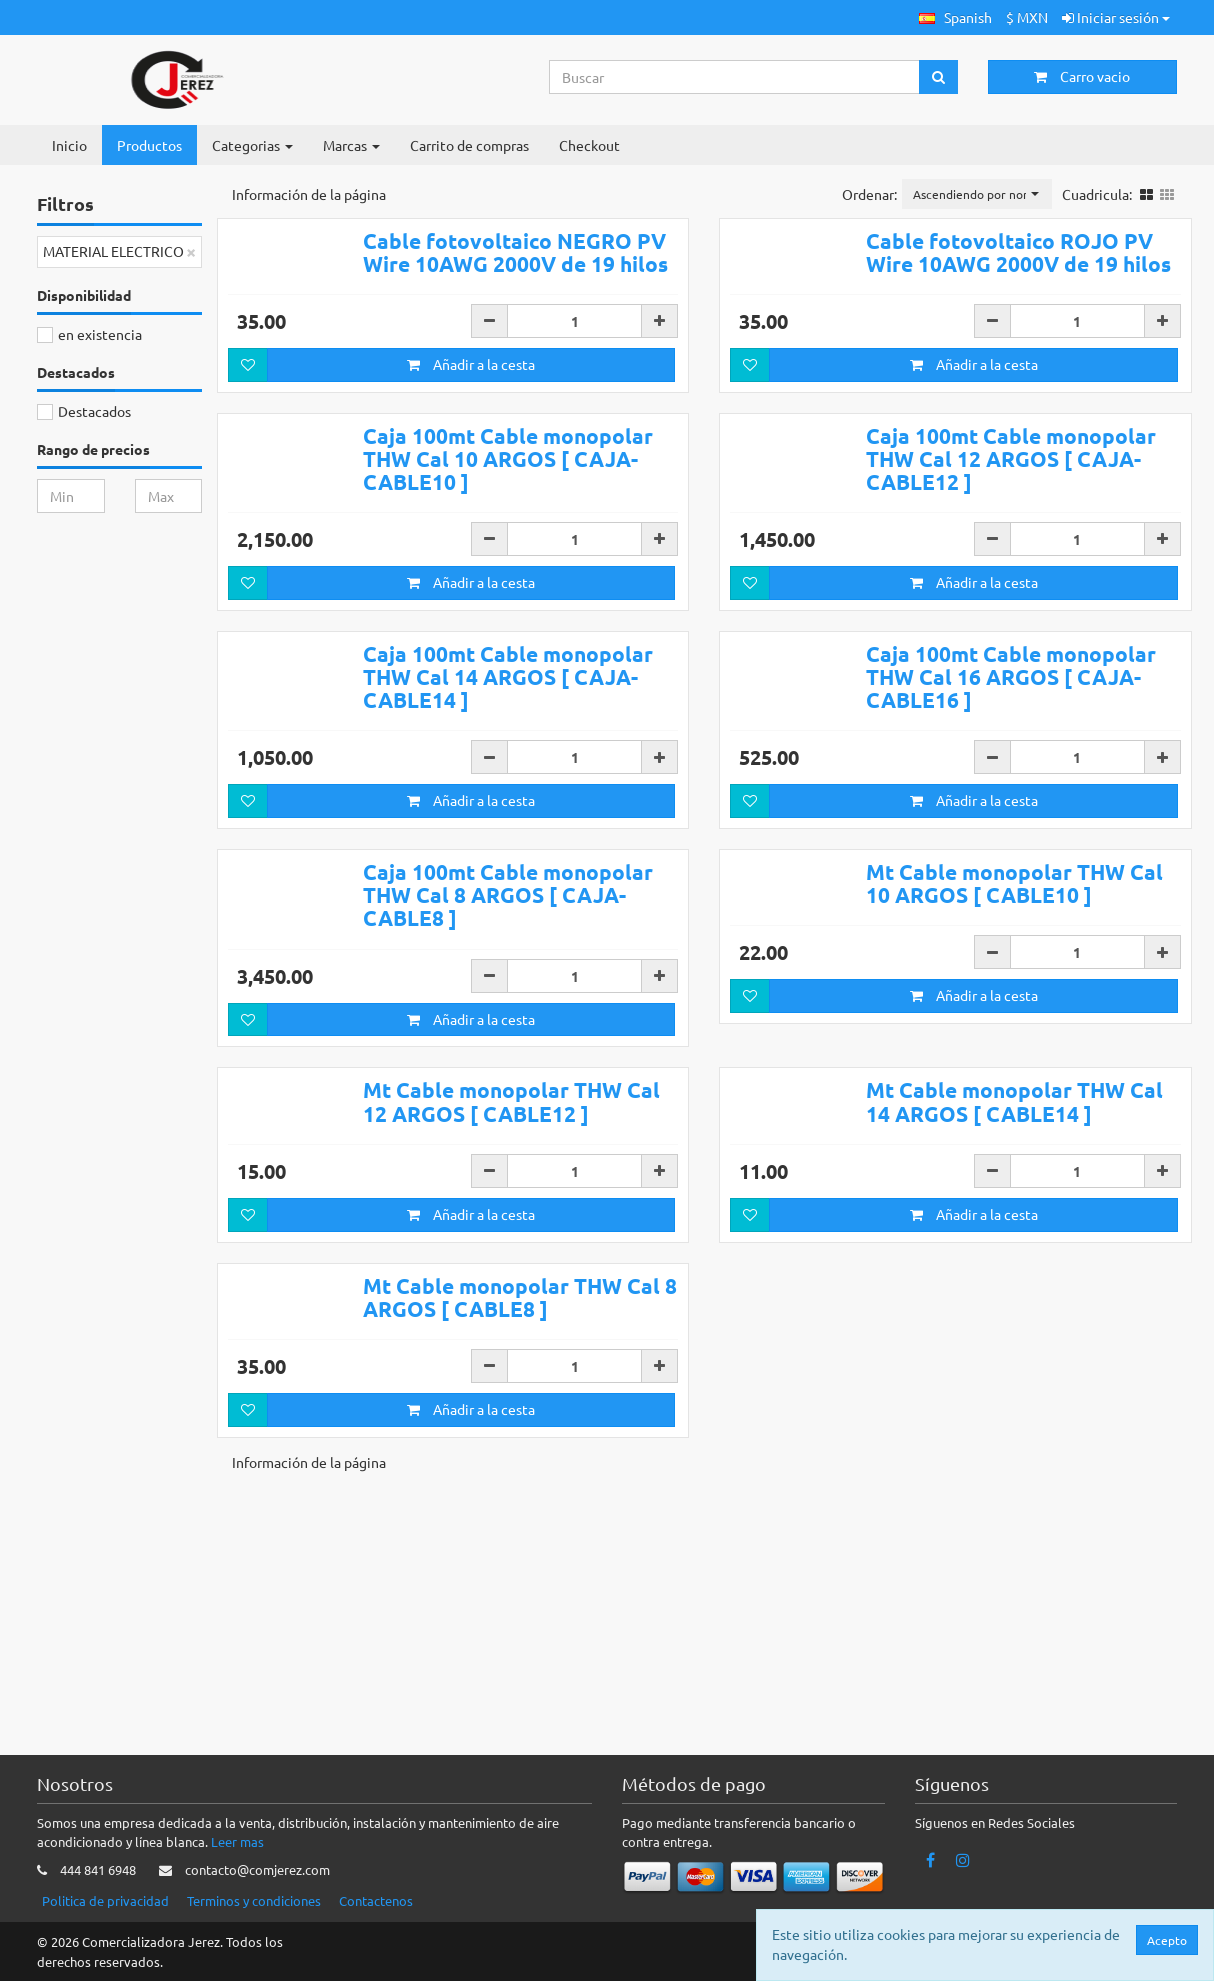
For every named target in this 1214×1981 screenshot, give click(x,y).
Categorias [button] (252, 145)
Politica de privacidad (105, 1900)
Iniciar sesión (1116, 17)
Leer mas (237, 1841)
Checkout (589, 145)
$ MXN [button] (1027, 17)
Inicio (69, 145)
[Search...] (735, 77)
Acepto (1167, 1940)
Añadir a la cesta (471, 420)
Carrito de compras (469, 145)
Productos (149, 145)
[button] (955, 17)
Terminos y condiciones (254, 1900)
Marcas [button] (351, 145)
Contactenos (376, 1900)
